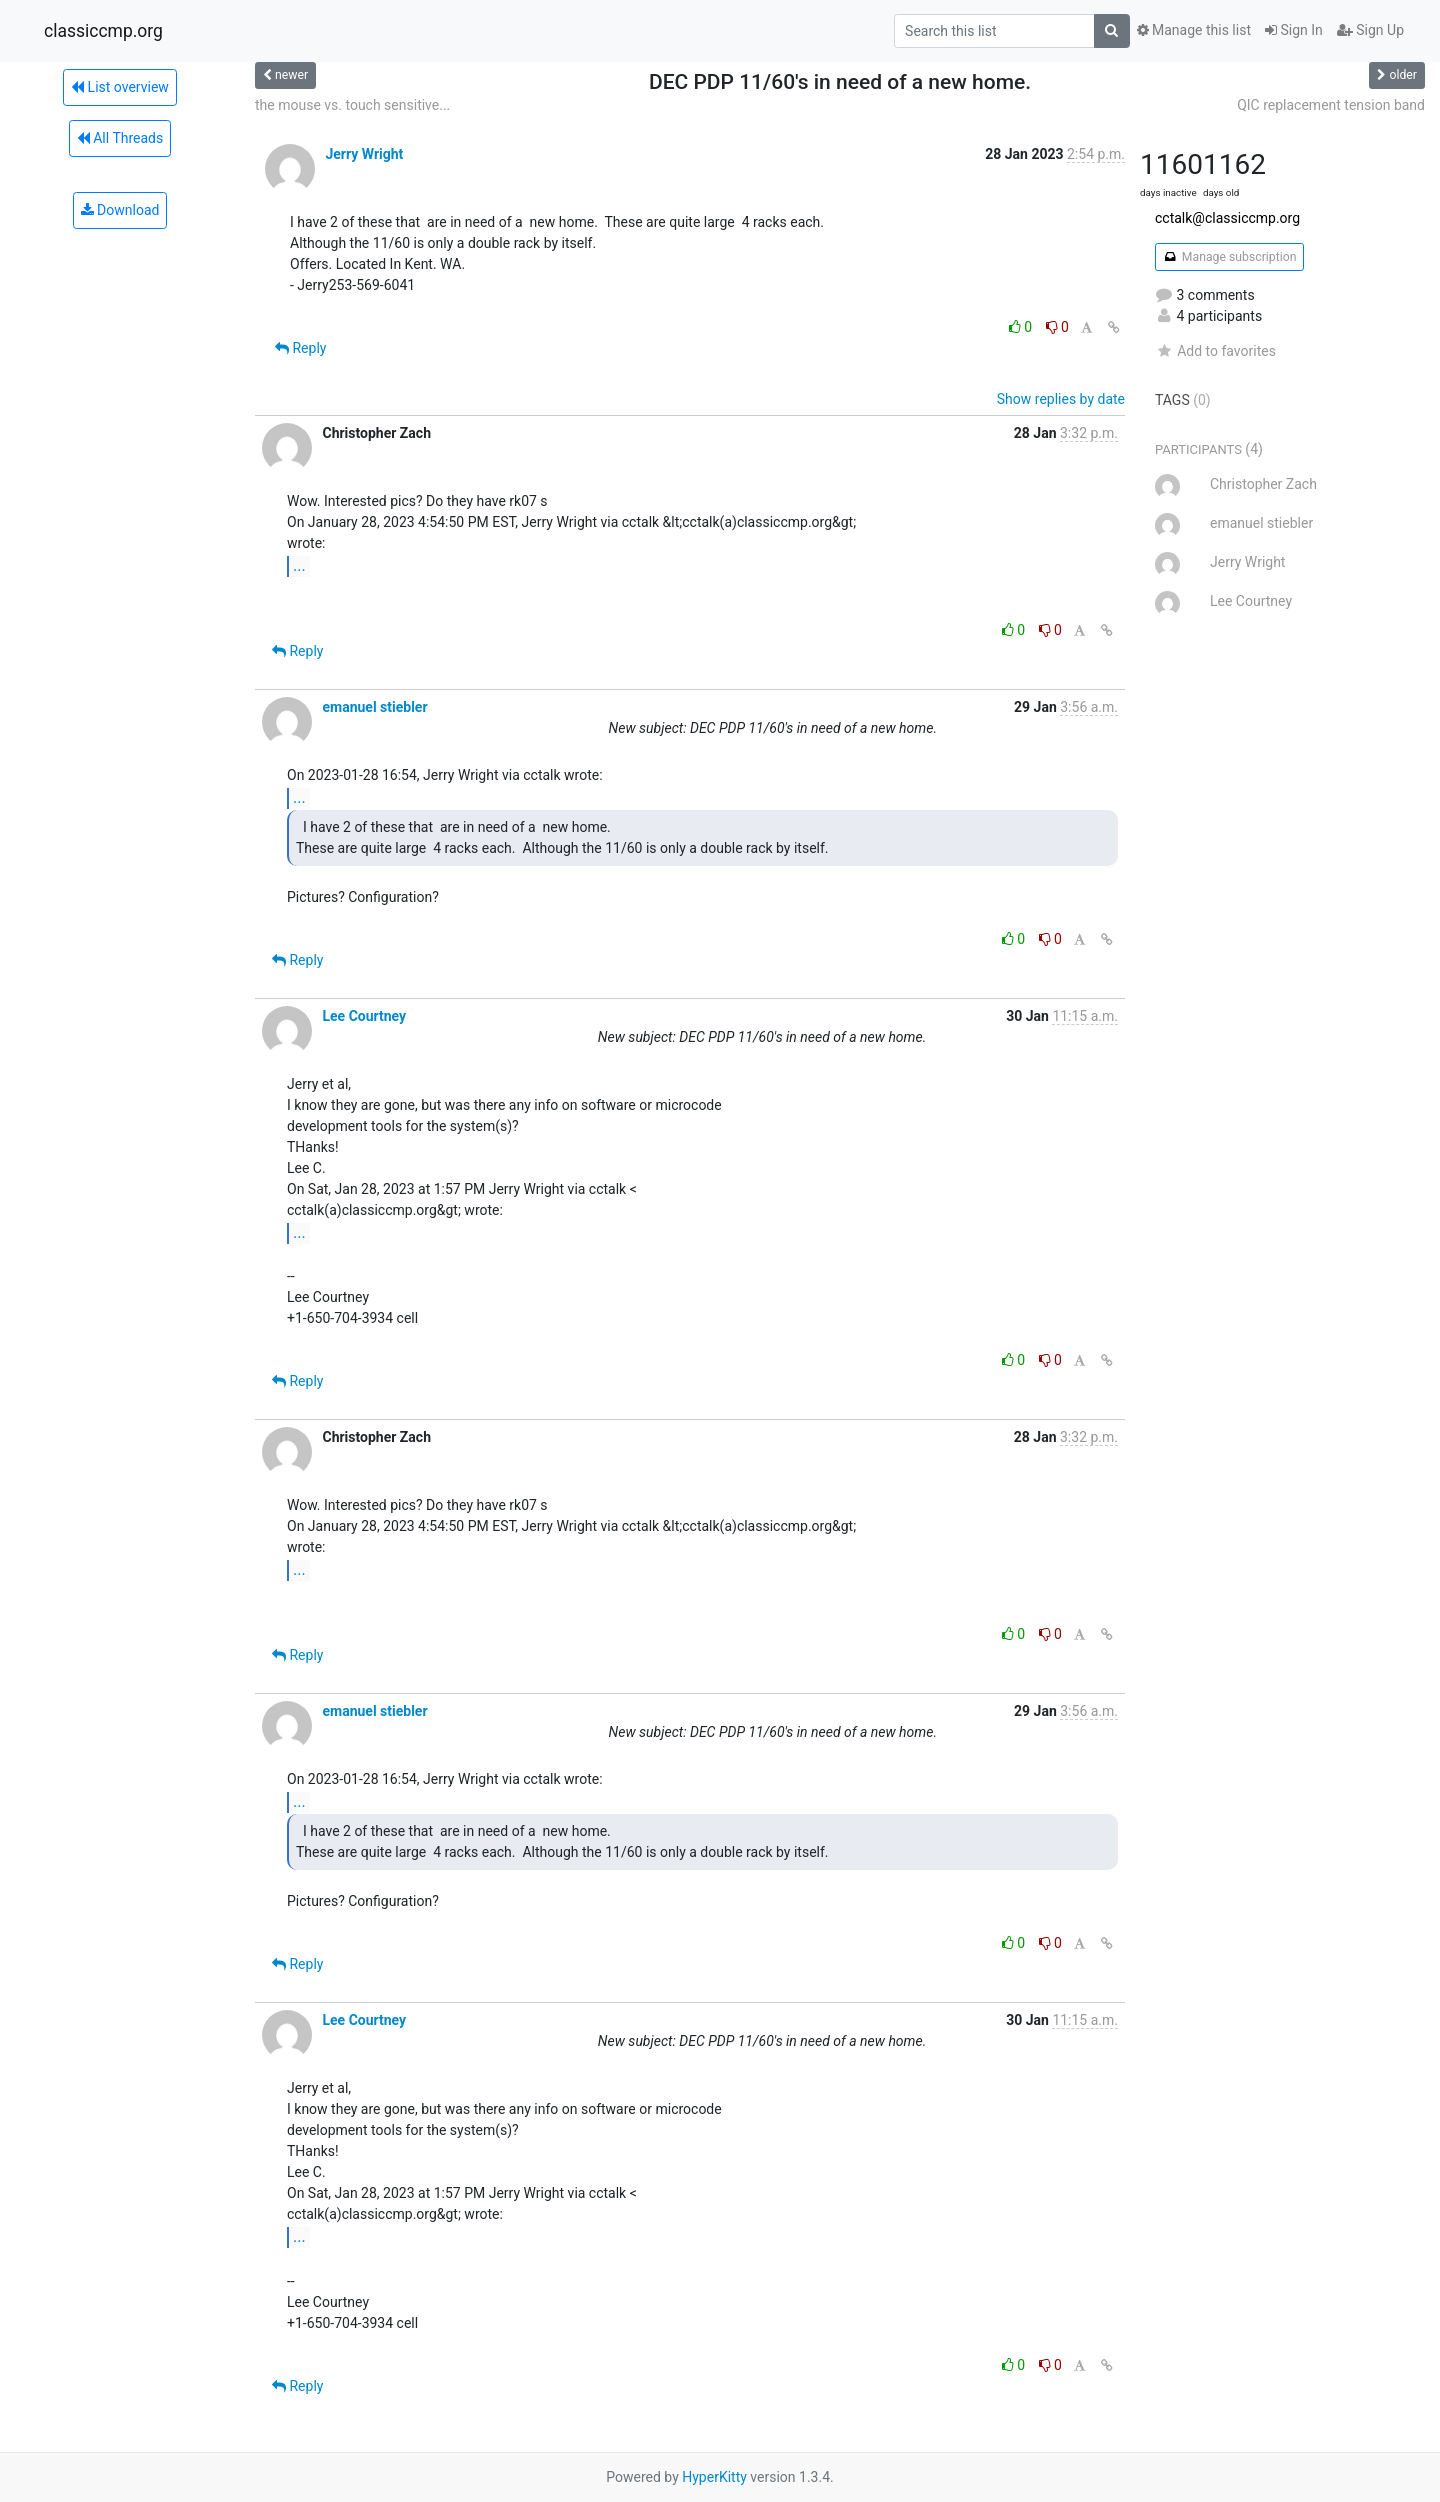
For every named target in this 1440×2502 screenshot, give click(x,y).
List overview (120, 87)
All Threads (120, 138)
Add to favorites (1215, 351)
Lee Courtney (364, 1016)
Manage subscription (1229, 257)
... (299, 565)
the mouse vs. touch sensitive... (352, 105)
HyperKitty (714, 2477)
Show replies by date (1061, 399)
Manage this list (1194, 30)
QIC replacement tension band (1331, 105)
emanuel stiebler (374, 707)
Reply (300, 348)
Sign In (1294, 30)
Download (120, 210)
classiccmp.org (103, 31)
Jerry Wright (364, 154)
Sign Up (1370, 30)
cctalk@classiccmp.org (1227, 218)
